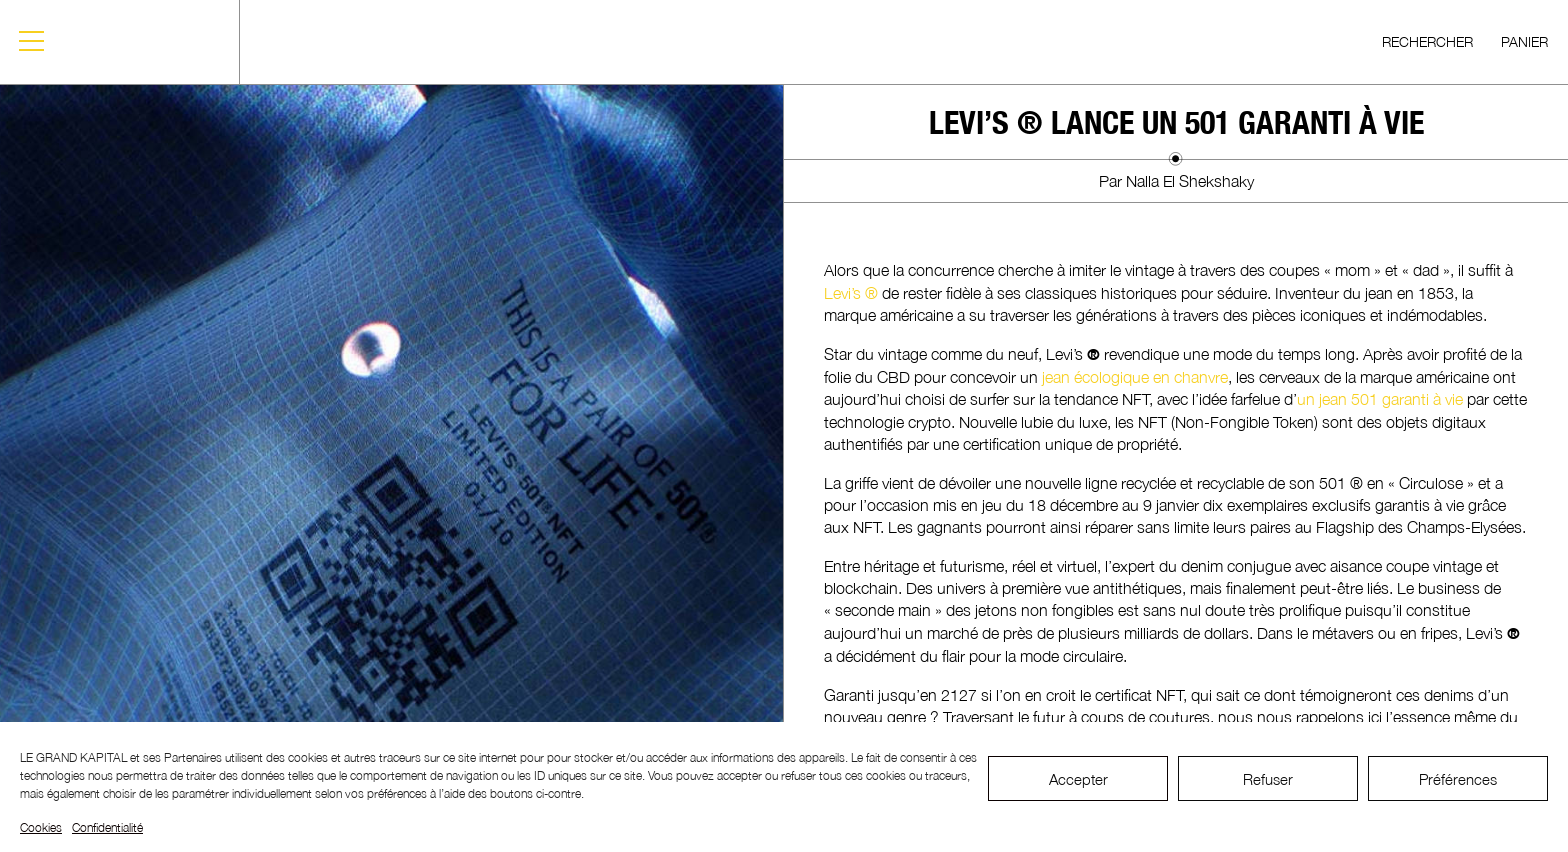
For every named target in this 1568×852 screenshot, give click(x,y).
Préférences (1458, 779)
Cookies (41, 827)
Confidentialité (107, 827)
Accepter (1078, 779)
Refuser (1268, 779)
